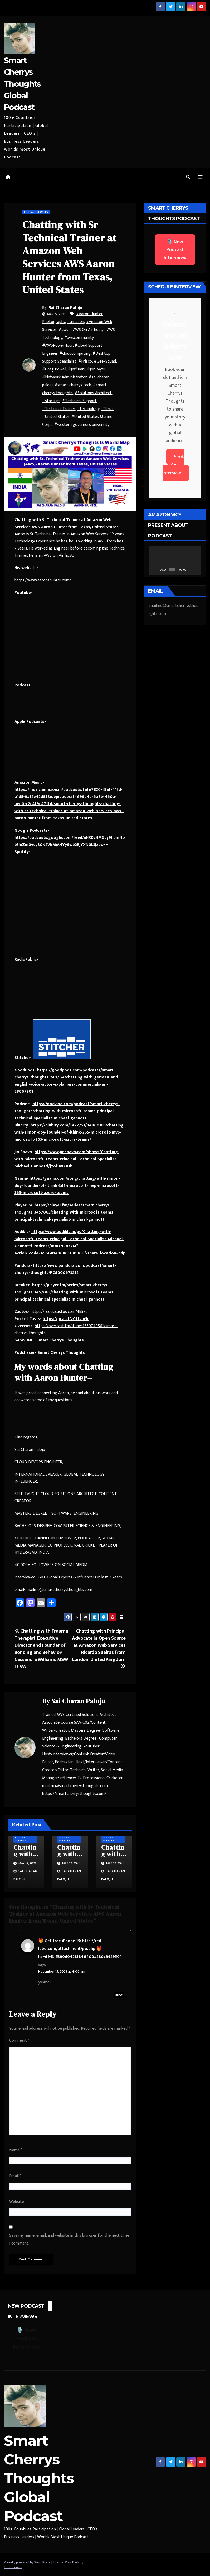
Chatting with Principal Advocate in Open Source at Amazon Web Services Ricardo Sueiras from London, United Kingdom (98, 1648)
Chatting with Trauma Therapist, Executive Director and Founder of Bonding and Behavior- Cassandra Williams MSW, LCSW (41, 1649)
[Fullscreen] (196, 569)
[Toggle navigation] (200, 177)
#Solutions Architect (93, 393)
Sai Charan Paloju (65, 307)
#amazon (75, 321)
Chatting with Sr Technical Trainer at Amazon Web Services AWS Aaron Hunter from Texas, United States (69, 257)
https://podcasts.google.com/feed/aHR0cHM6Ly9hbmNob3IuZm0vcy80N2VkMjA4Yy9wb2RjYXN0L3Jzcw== (69, 841)
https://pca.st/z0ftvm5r (66, 1318)
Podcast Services (36, 212)
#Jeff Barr (76, 369)
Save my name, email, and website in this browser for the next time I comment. (69, 2239)
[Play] (156, 569)
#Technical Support (79, 401)
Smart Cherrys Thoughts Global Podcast (22, 84)
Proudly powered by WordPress (27, 2562)
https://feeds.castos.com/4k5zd (59, 1311)
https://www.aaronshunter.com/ (42, 580)
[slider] (172, 569)
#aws (63, 329)
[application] (175, 560)
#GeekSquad (105, 361)
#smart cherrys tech (73, 385)
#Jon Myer (96, 369)
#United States (56, 416)
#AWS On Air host (86, 329)
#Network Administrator (64, 377)
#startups (51, 401)
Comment (19, 2040)
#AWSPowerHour (57, 345)
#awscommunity (79, 337)
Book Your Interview (173, 465)
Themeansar (13, 2567)
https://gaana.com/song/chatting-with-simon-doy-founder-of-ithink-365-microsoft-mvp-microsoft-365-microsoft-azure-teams (67, 1185)
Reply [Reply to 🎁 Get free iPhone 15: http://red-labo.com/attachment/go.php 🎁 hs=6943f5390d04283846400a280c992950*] (119, 1995)
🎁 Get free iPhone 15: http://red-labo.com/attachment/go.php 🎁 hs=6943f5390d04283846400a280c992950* (79, 1948)
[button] (188, 177)
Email (15, 2176)
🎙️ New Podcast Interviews (175, 250)
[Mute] (190, 569)
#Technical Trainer (58, 408)
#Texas (107, 408)
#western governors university (81, 424)
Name (15, 2150)
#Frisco (85, 361)
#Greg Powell (54, 369)
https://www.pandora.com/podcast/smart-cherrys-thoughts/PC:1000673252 (65, 1269)
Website (16, 2201)
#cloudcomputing (75, 353)
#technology (88, 408)
